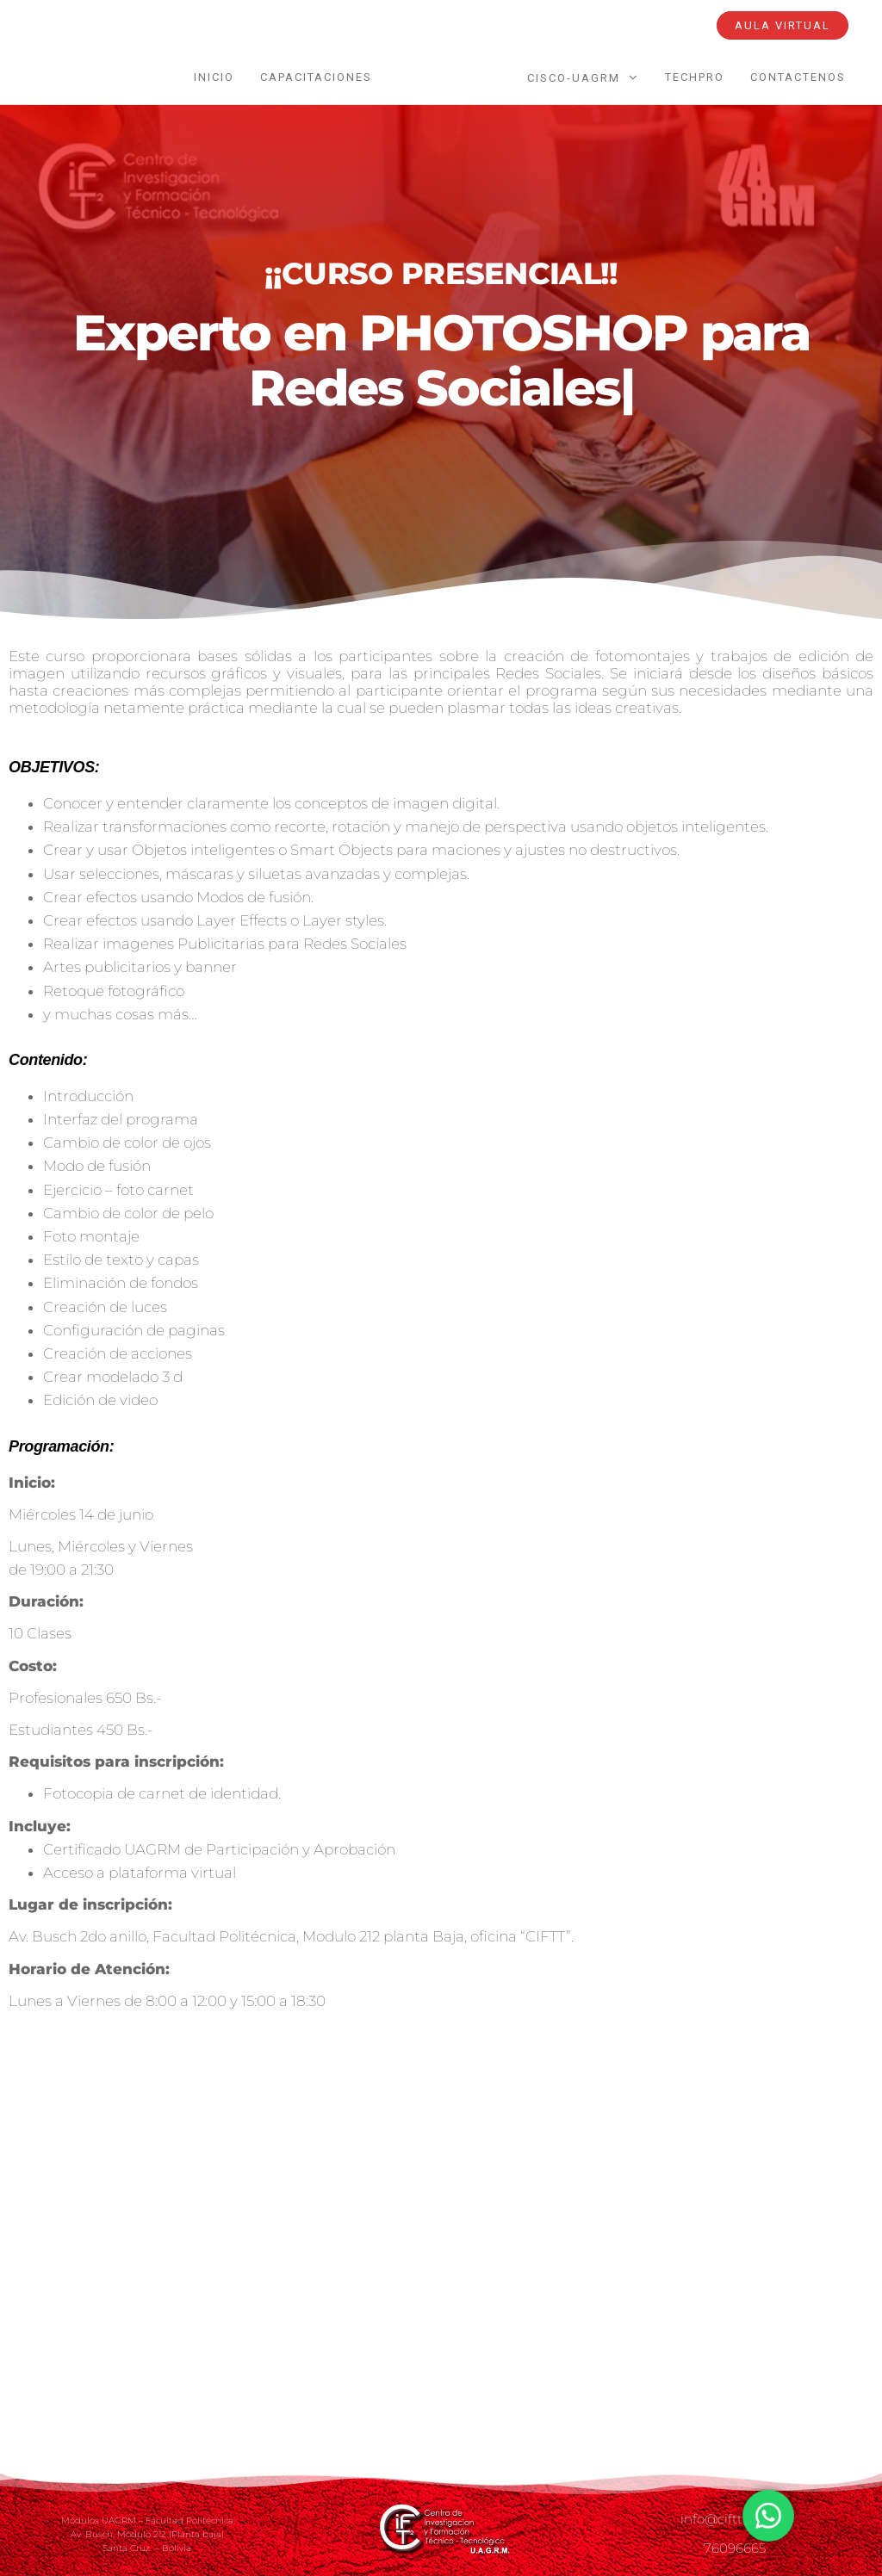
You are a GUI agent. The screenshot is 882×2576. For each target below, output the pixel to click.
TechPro (694, 77)
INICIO (214, 77)
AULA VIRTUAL (782, 25)
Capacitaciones (316, 77)
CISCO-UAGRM (573, 77)
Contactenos (798, 77)
